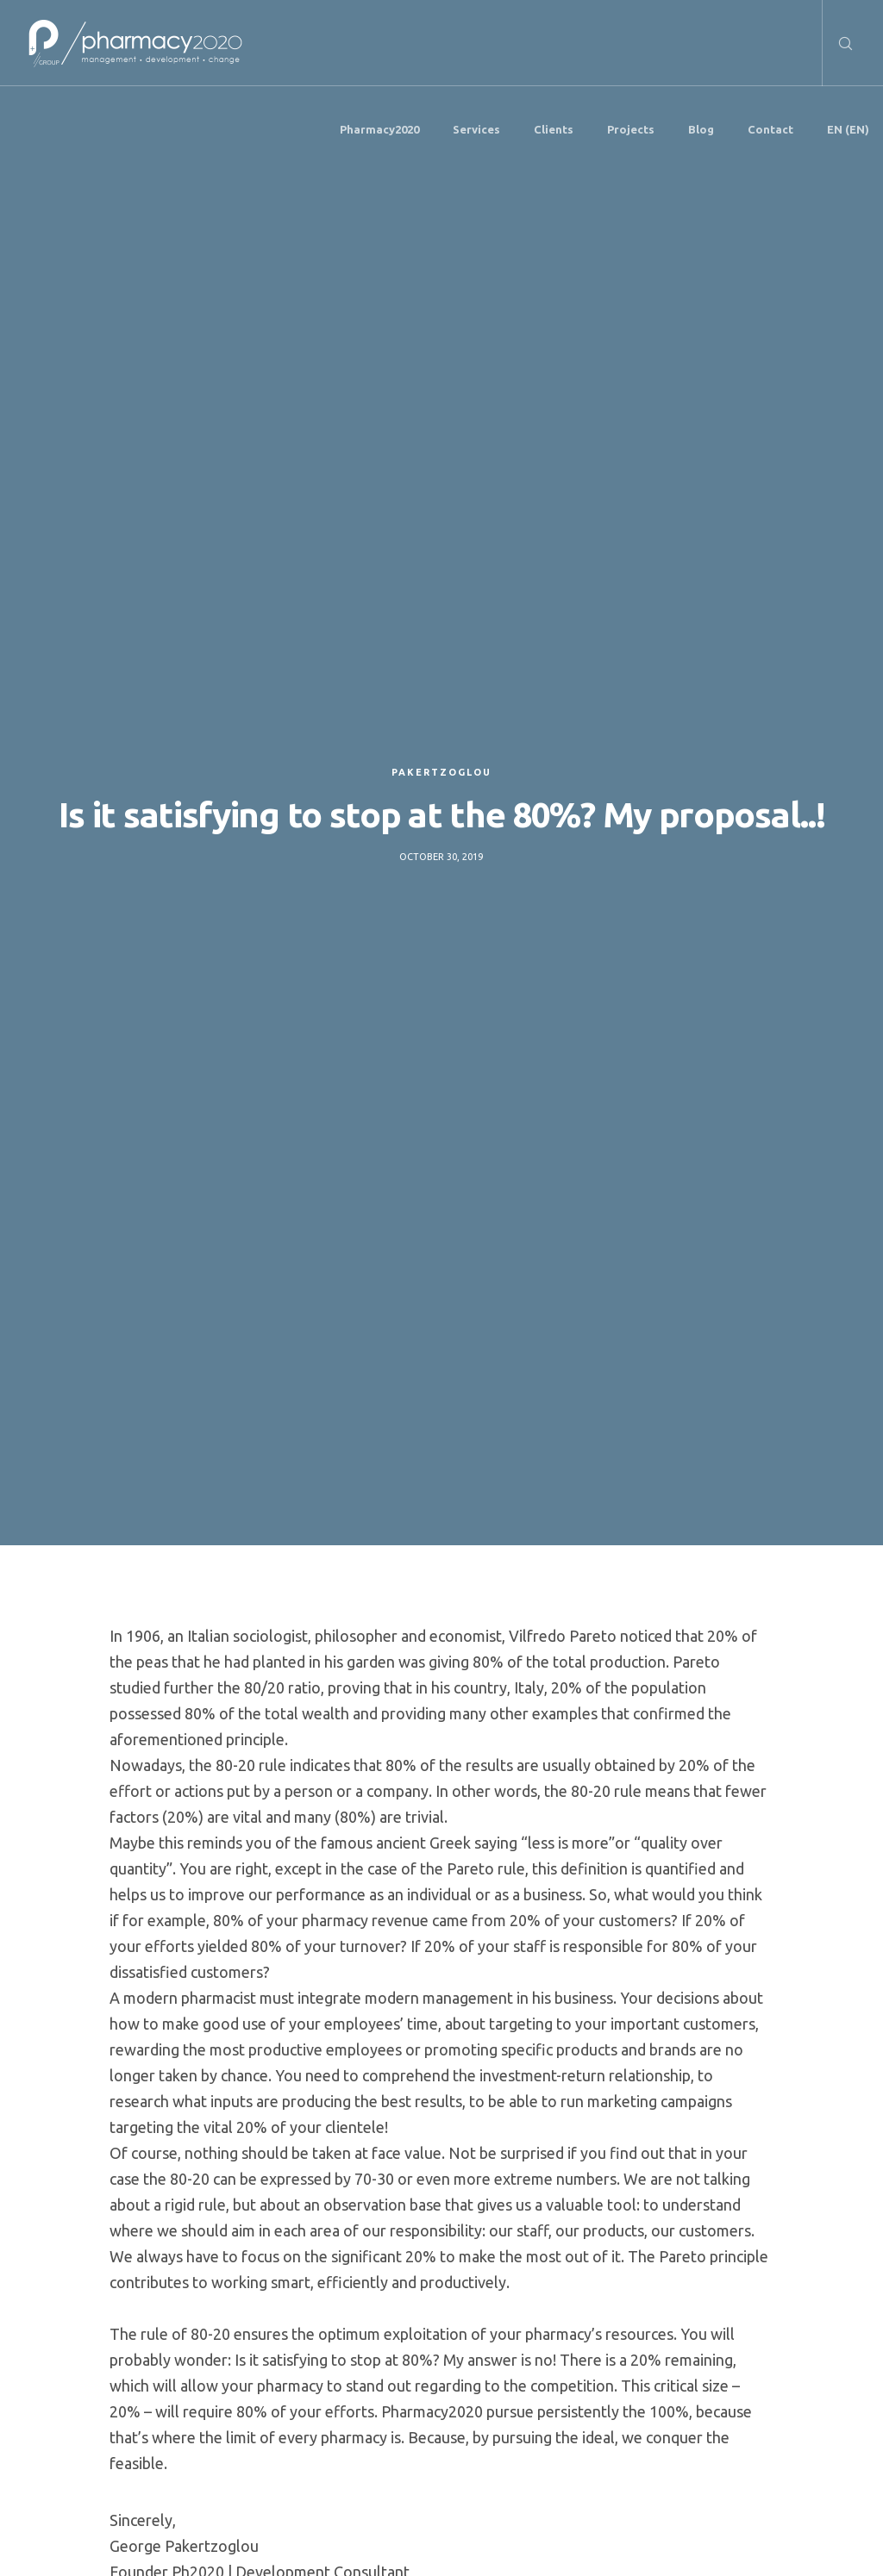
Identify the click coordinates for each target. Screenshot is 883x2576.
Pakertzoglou (441, 772)
